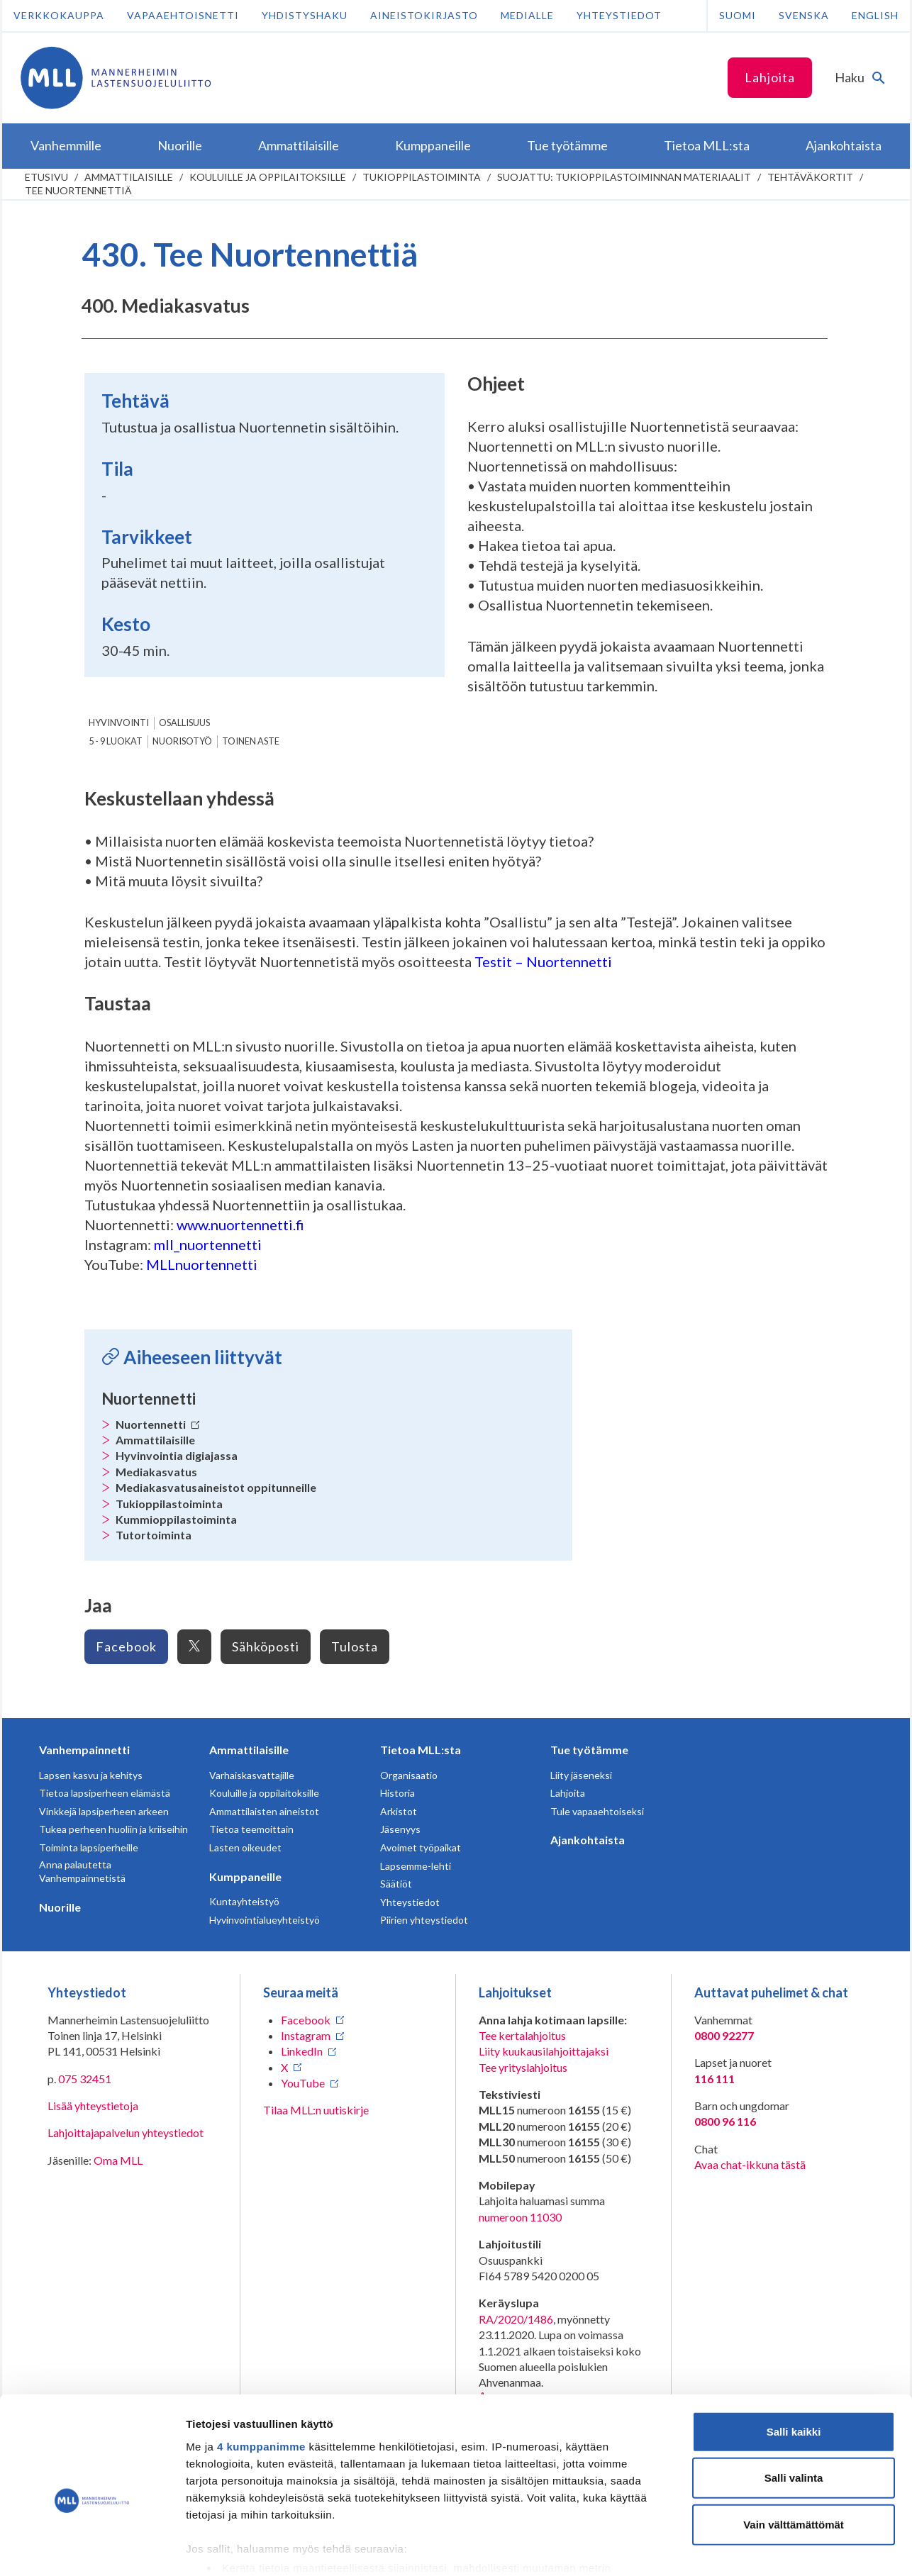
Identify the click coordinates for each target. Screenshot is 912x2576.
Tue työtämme (589, 1749)
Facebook (126, 1646)
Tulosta (354, 1646)
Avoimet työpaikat (420, 1847)
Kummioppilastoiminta (176, 1519)
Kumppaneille (245, 1876)
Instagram (305, 2035)
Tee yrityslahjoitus (523, 2067)
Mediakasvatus (156, 1471)
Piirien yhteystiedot (424, 1920)
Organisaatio (409, 1775)
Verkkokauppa (58, 15)
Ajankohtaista (587, 1839)
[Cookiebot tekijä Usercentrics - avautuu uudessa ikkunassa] (92, 2548)
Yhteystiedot (619, 15)
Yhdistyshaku (304, 15)
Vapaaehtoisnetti (183, 15)
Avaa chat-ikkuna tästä (750, 2164)
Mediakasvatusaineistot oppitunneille (216, 1487)
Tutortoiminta (153, 1534)
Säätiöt (396, 1884)
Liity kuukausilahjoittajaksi (543, 2051)
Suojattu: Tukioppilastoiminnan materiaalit (624, 177)
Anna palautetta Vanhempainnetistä (82, 1871)
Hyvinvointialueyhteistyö (264, 1920)
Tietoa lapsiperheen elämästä (104, 1793)
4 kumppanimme (261, 2374)
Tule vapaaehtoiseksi (597, 1811)
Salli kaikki (794, 2359)
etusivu (46, 177)
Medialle (527, 15)
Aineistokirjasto (424, 15)
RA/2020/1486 (516, 2319)
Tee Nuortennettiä (78, 190)
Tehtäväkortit (810, 177)
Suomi (737, 15)
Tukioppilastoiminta (421, 177)
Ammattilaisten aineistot (264, 1811)
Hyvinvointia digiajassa (177, 1455)
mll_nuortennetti (208, 1244)
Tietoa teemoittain (251, 1829)
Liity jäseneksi (581, 1775)
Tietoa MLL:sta (420, 1749)
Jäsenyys (400, 1829)
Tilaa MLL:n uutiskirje (316, 2110)
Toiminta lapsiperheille (88, 1847)
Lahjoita (770, 77)
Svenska (804, 15)
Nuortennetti (158, 1424)
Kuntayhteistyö (244, 1901)
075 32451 (84, 2078)
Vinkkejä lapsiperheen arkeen (104, 1811)
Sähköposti (265, 1646)
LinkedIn (302, 2051)
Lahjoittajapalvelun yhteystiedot (126, 2132)
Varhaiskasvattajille (251, 1775)
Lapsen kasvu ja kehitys (91, 1775)
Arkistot (398, 1811)
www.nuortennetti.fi (242, 1224)
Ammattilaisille (128, 177)
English (875, 15)
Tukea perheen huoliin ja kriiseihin (113, 1829)
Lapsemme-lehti (415, 1866)
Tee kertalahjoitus (522, 2035)
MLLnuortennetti (201, 1264)
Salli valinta (793, 2405)
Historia (397, 1793)
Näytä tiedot (758, 2548)
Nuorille (60, 1907)
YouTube (303, 2083)
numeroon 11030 (520, 2217)
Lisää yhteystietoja (93, 2105)
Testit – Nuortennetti (543, 961)
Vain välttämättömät (793, 2452)
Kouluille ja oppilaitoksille (267, 177)
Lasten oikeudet (245, 1847)
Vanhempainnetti (84, 1749)
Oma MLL (118, 2160)
